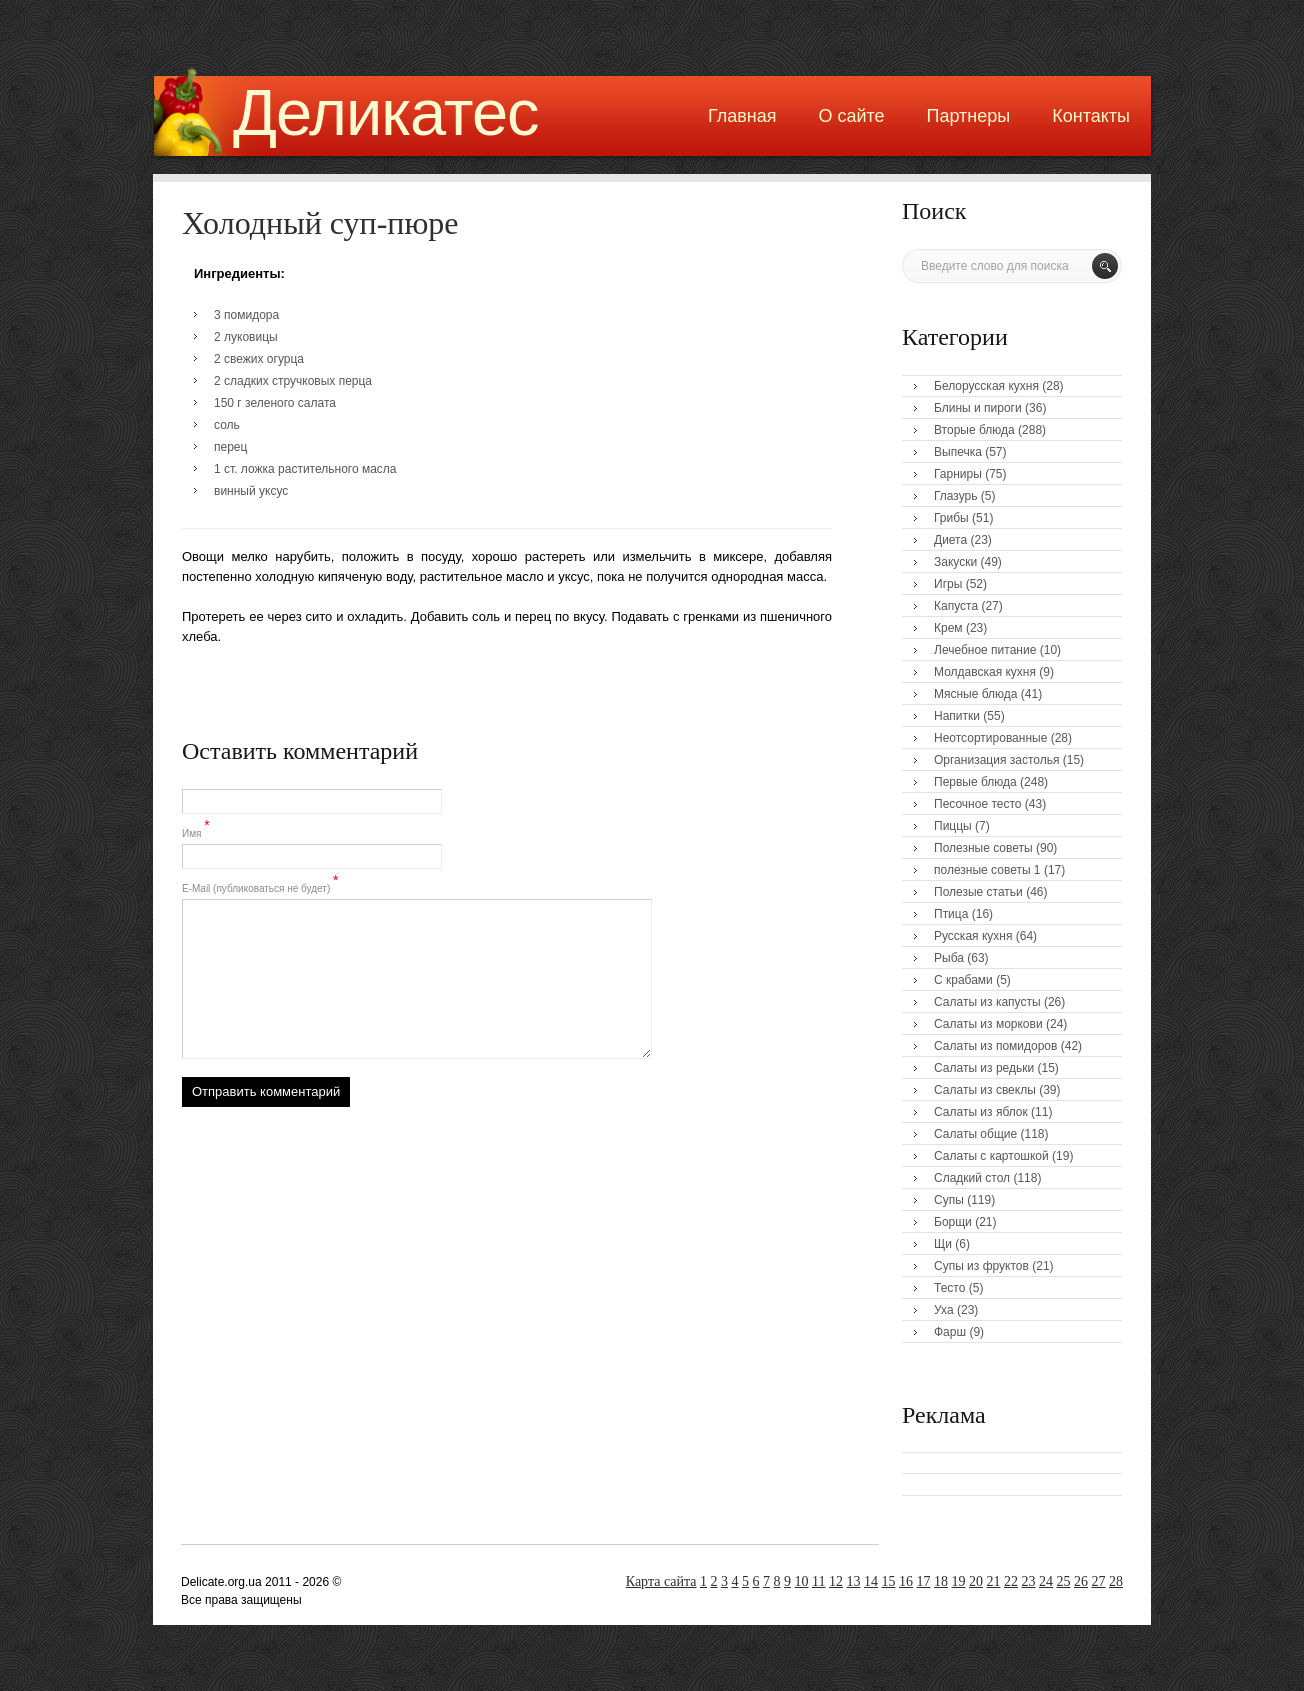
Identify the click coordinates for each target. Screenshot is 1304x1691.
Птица (951, 914)
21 (994, 1581)
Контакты (1091, 116)
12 (836, 1581)
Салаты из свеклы (985, 1090)
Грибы (951, 518)
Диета (950, 540)
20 (976, 1581)
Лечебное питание (985, 650)
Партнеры (969, 116)
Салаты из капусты (987, 1002)
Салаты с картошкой (991, 1156)
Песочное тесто (977, 804)
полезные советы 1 (987, 870)
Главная (742, 116)
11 (818, 1581)
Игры (948, 584)
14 (871, 1581)
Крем (948, 628)
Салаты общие (975, 1134)
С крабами (963, 980)
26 (1081, 1581)
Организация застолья (996, 760)
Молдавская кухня (985, 672)
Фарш (950, 1332)
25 (1064, 1581)
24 (1046, 1581)
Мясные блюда (976, 694)
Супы (949, 1200)
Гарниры (958, 474)
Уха (944, 1310)
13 (854, 1581)
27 (1099, 1581)
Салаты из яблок (981, 1112)
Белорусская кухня (986, 386)
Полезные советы (983, 848)
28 (1116, 1581)
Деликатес (386, 112)
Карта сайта (661, 1581)
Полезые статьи (978, 892)
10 (802, 1581)
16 (906, 1581)
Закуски (955, 562)
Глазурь (956, 496)
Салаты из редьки (984, 1068)
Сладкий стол (972, 1178)
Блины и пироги (978, 408)
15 (889, 1581)
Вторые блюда (974, 430)
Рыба (949, 958)
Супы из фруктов (981, 1266)
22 (1011, 1581)
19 (959, 1581)
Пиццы (953, 826)
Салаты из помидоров (995, 1046)
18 (941, 1581)
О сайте (851, 116)
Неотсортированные (990, 738)
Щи (943, 1244)
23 (1029, 1581)
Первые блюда (975, 782)
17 (924, 1581)
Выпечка (958, 452)
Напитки (957, 716)
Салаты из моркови (988, 1024)
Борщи (953, 1222)
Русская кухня (973, 936)
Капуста (956, 606)
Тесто (949, 1288)
